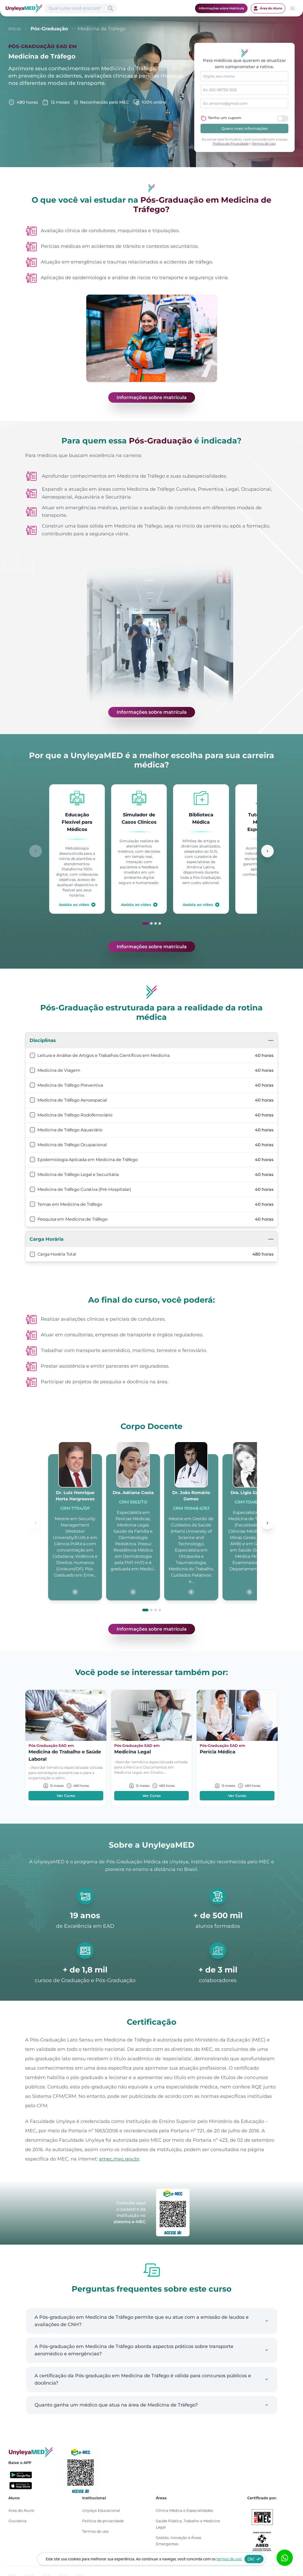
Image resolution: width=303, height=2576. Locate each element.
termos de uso (228, 2558)
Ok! (254, 2559)
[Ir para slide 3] (155, 923)
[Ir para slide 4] (159, 923)
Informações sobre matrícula (152, 397)
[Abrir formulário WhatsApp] (285, 2558)
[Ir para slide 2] (151, 923)
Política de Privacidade (231, 143)
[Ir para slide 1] (145, 923)
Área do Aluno (268, 8)
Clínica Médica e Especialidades (184, 2510)
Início (14, 29)
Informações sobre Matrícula (221, 8)
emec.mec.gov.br (119, 2159)
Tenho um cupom (224, 117)
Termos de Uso (264, 143)
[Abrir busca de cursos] (80, 8)
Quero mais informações (244, 128)
